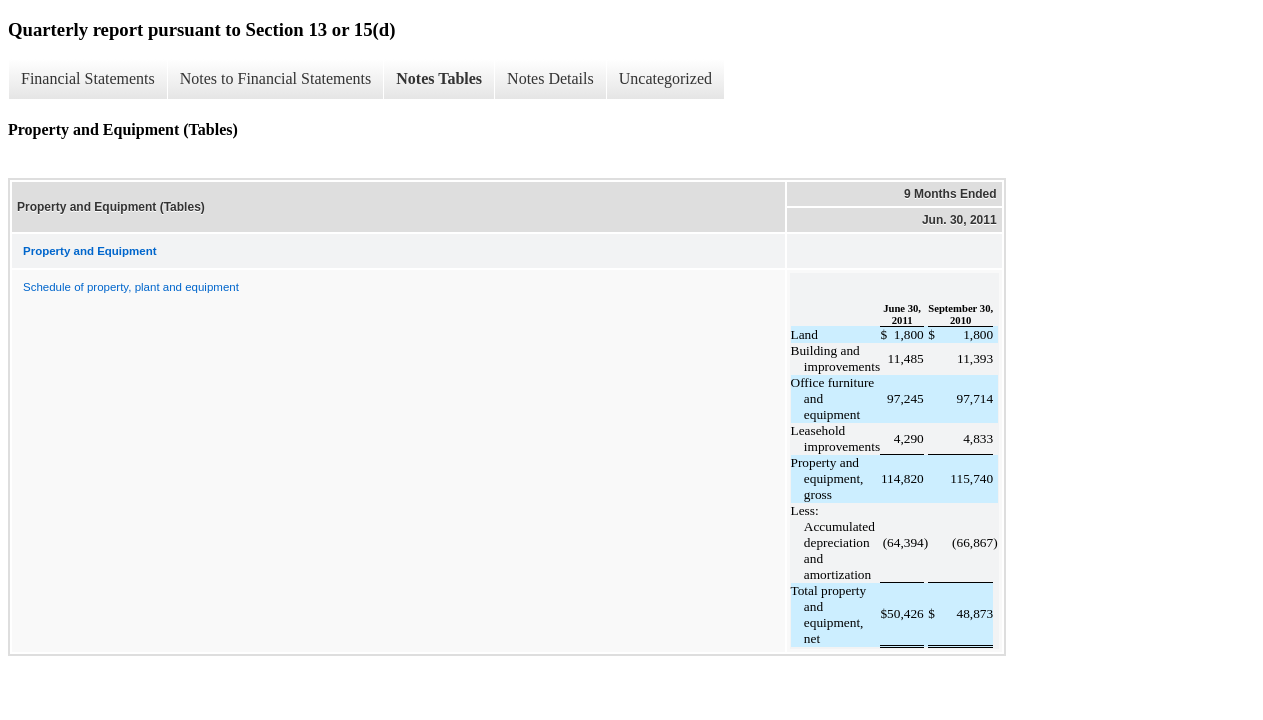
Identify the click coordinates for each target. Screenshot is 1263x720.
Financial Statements (88, 78)
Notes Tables (439, 78)
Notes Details (550, 78)
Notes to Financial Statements (276, 78)
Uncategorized (665, 78)
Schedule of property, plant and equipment (131, 287)
